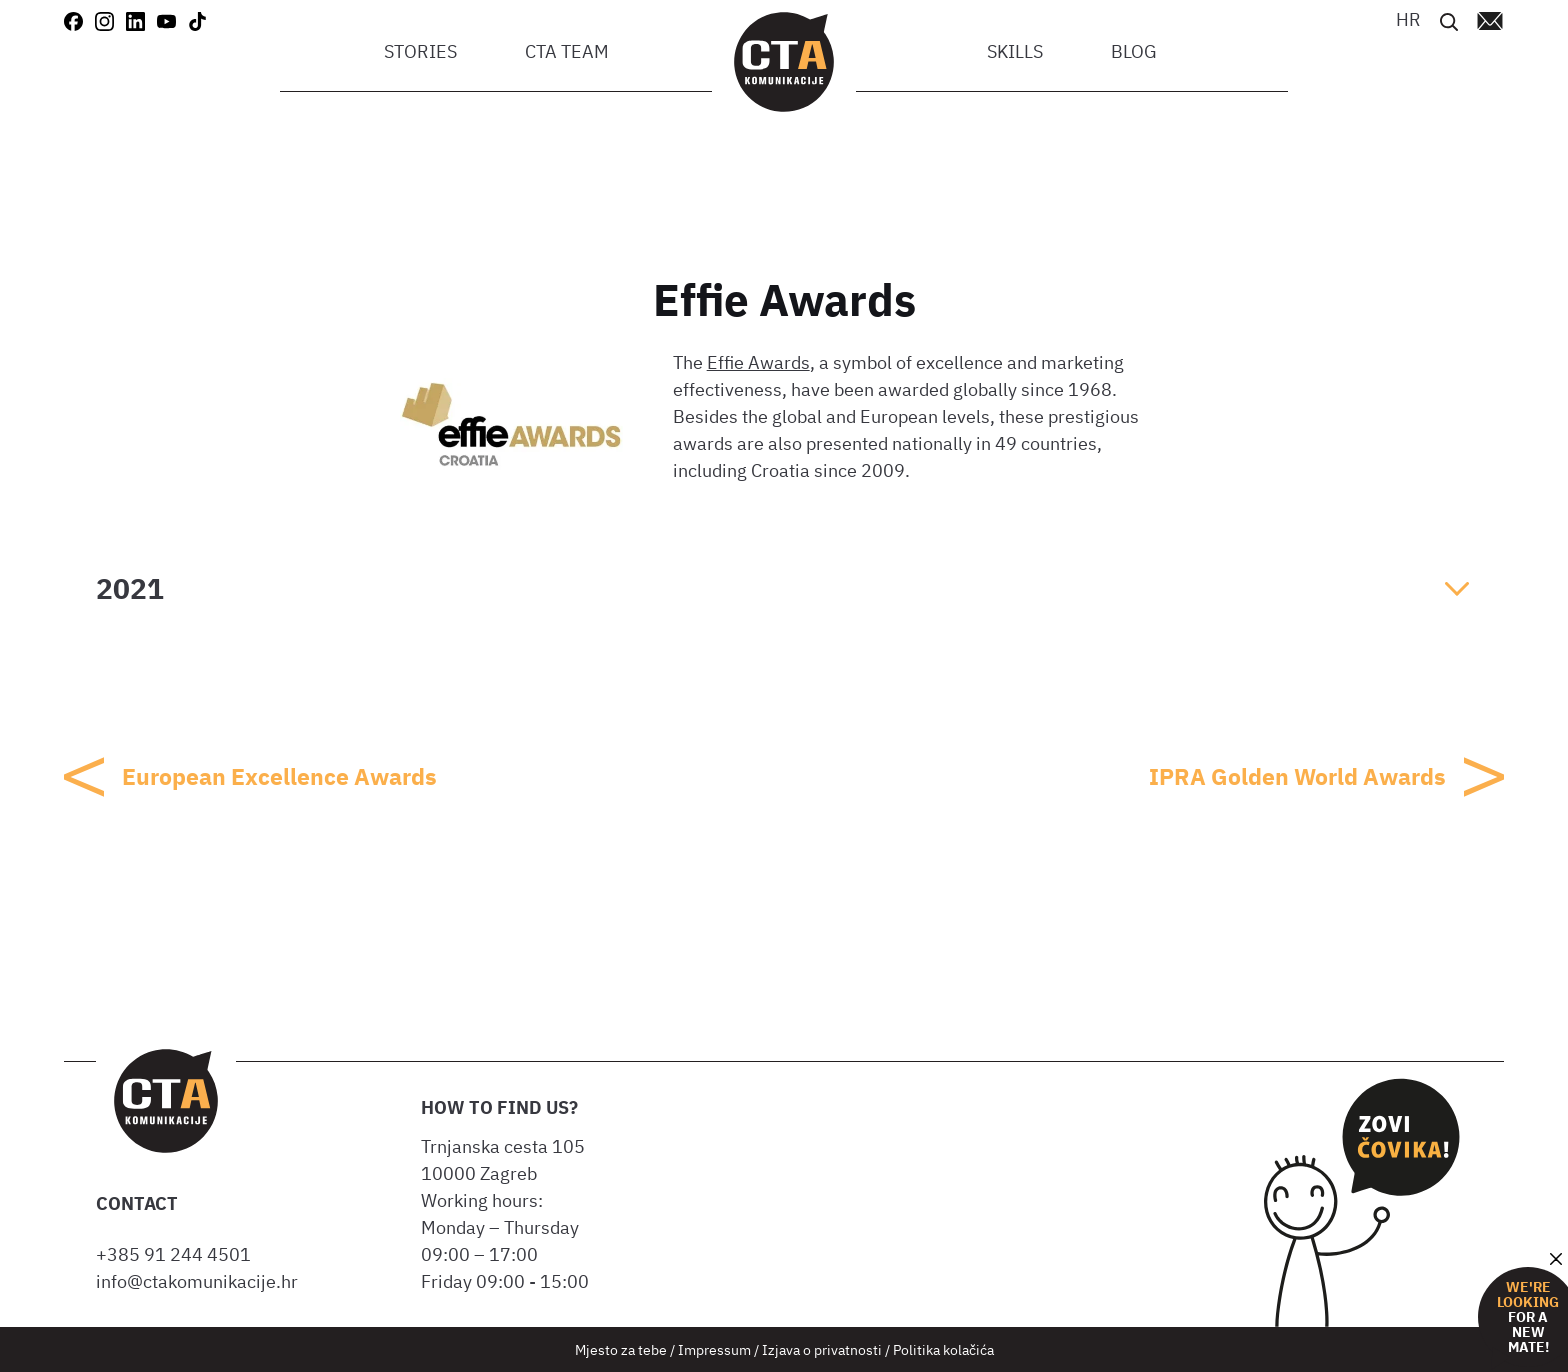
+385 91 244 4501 (177, 1254)
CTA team (567, 51)
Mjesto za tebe (621, 1349)
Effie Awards (758, 362)
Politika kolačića (943, 1349)
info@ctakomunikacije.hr (197, 1281)
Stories (420, 51)
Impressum (714, 1349)
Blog (1134, 51)
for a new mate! (1528, 1317)
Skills (1015, 51)
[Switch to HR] (1408, 19)
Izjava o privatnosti (822, 1349)
